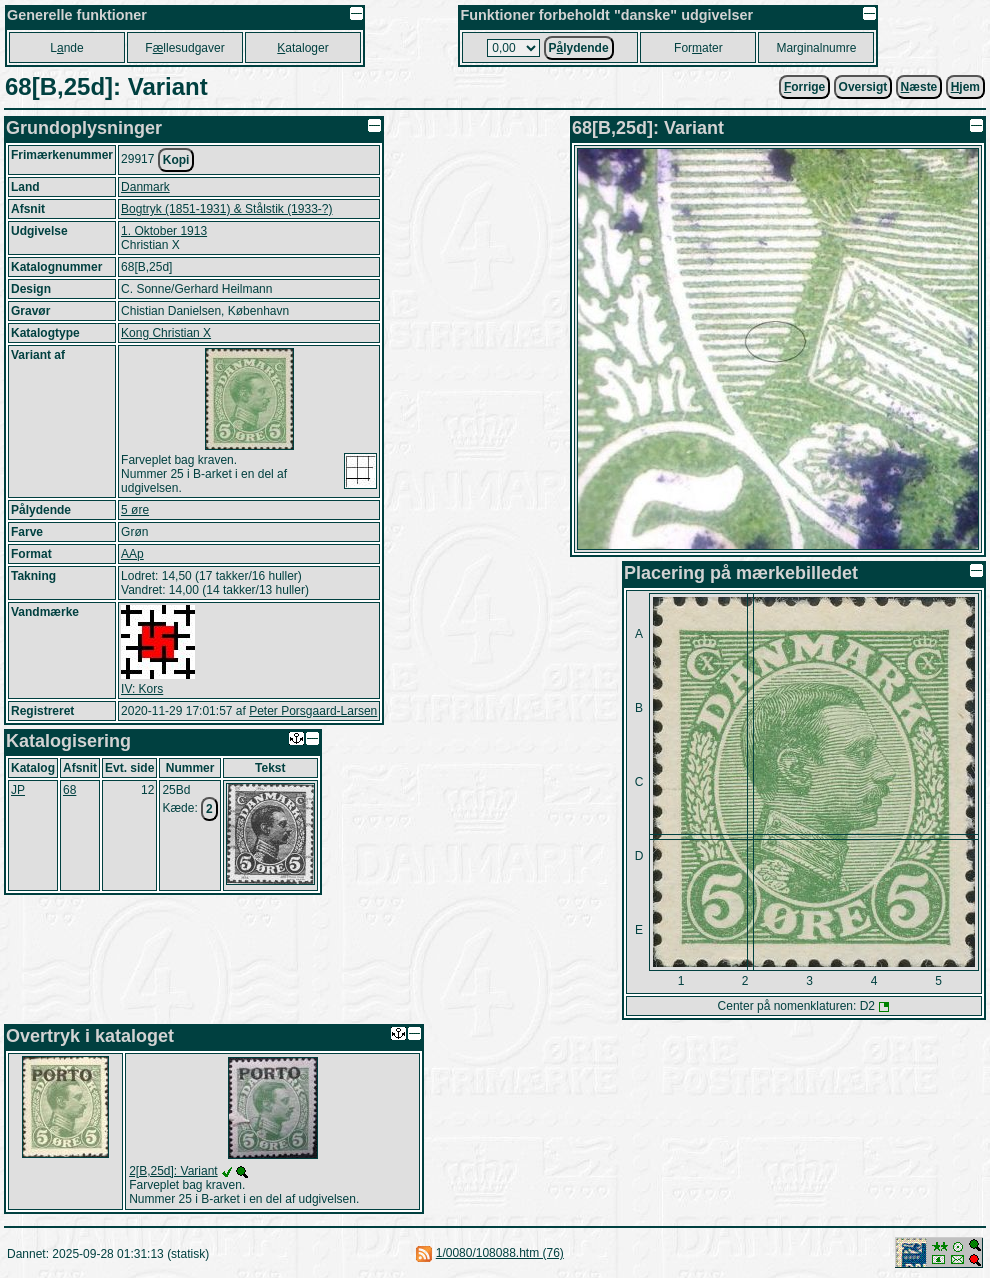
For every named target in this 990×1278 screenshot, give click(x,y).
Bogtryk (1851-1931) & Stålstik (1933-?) (226, 209)
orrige (804, 87)
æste (919, 87)
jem (965, 87)
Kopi (176, 160)
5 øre (135, 510)
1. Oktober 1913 (164, 231)
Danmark (145, 187)
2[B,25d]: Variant (173, 1171)
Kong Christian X (166, 333)
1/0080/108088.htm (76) (500, 1253)
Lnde (66, 48)
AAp (132, 554)
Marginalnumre (816, 48)
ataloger (302, 48)
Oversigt (863, 87)
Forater (698, 48)
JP (18, 790)
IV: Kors (142, 689)
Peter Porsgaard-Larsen (313, 711)
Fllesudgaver (184, 48)
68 (69, 790)
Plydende (579, 48)
